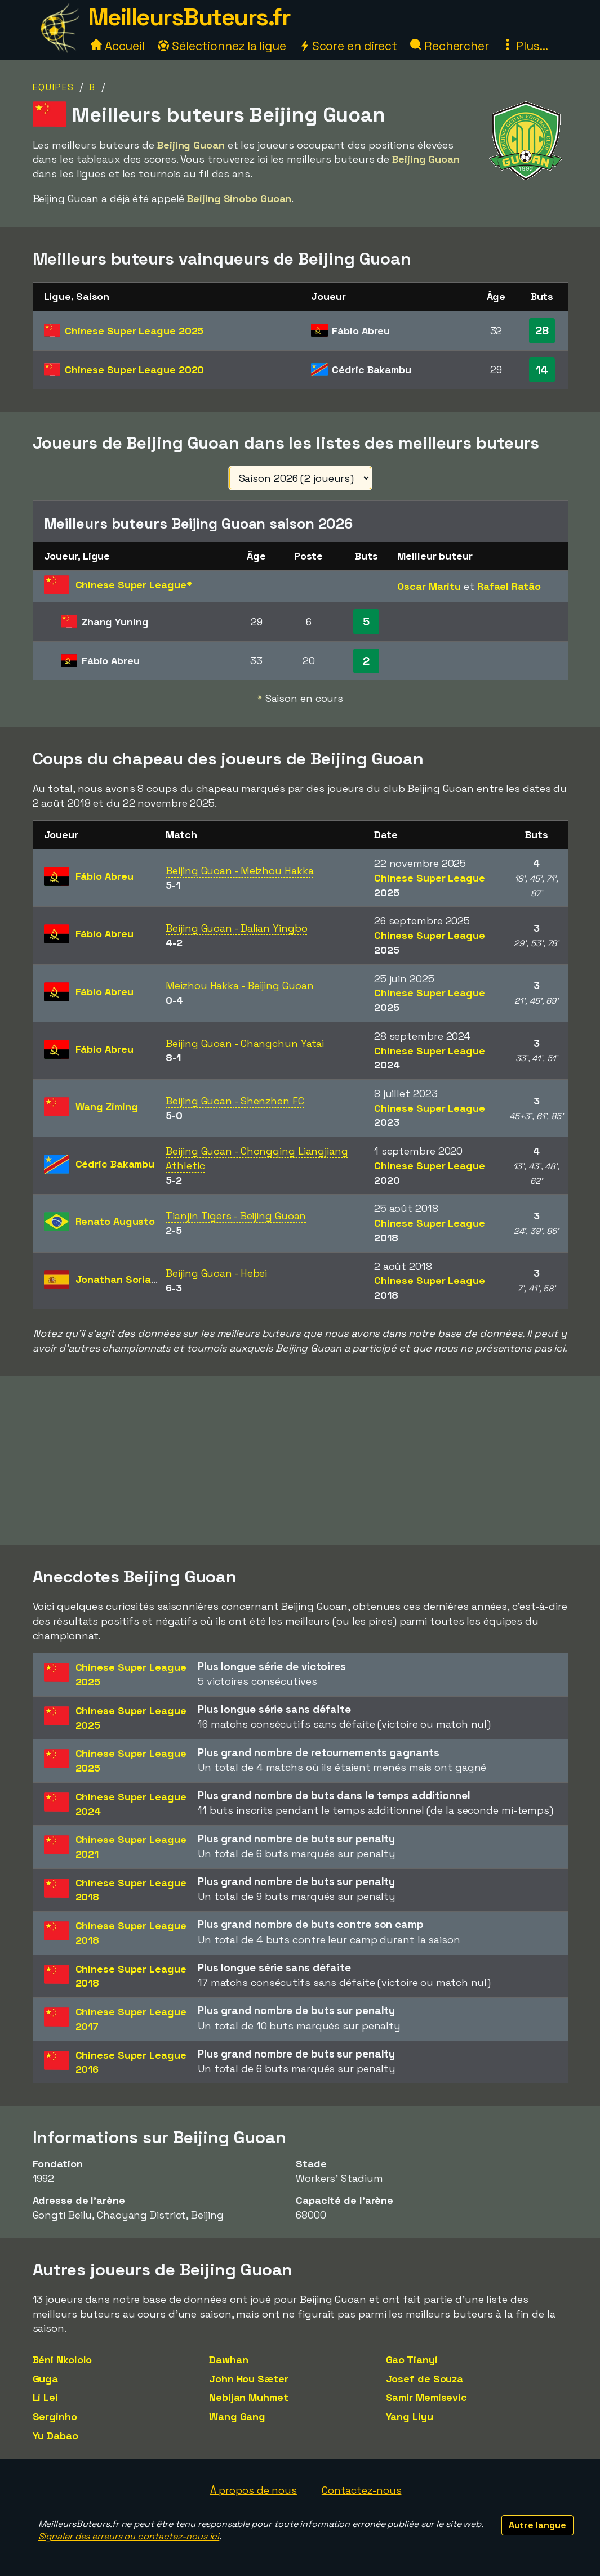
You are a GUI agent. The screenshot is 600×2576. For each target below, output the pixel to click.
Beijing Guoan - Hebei (216, 1273)
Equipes (53, 87)
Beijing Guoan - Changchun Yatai (245, 1043)
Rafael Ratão (509, 586)
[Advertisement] (300, 1461)
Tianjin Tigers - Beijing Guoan (236, 1215)
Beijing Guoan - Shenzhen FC (235, 1100)
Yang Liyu (409, 2416)
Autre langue (537, 2525)
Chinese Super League (134, 330)
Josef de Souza (425, 2378)
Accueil (118, 45)
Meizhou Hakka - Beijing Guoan (239, 985)
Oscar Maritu (429, 586)
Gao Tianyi (412, 2359)
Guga (46, 2378)
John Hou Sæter (248, 2378)
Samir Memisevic (427, 2397)
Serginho (55, 2416)
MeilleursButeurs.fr (189, 17)
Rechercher (449, 45)
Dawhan (228, 2359)
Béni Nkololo (62, 2359)
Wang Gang (237, 2416)
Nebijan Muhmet (248, 2397)
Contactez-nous (362, 2490)
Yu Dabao (55, 2435)
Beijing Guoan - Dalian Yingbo (236, 928)
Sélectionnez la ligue (222, 45)
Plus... (525, 45)
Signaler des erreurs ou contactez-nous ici (129, 2536)
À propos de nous (253, 2490)
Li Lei (45, 2397)
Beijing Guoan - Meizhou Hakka (239, 870)
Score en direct (348, 45)
